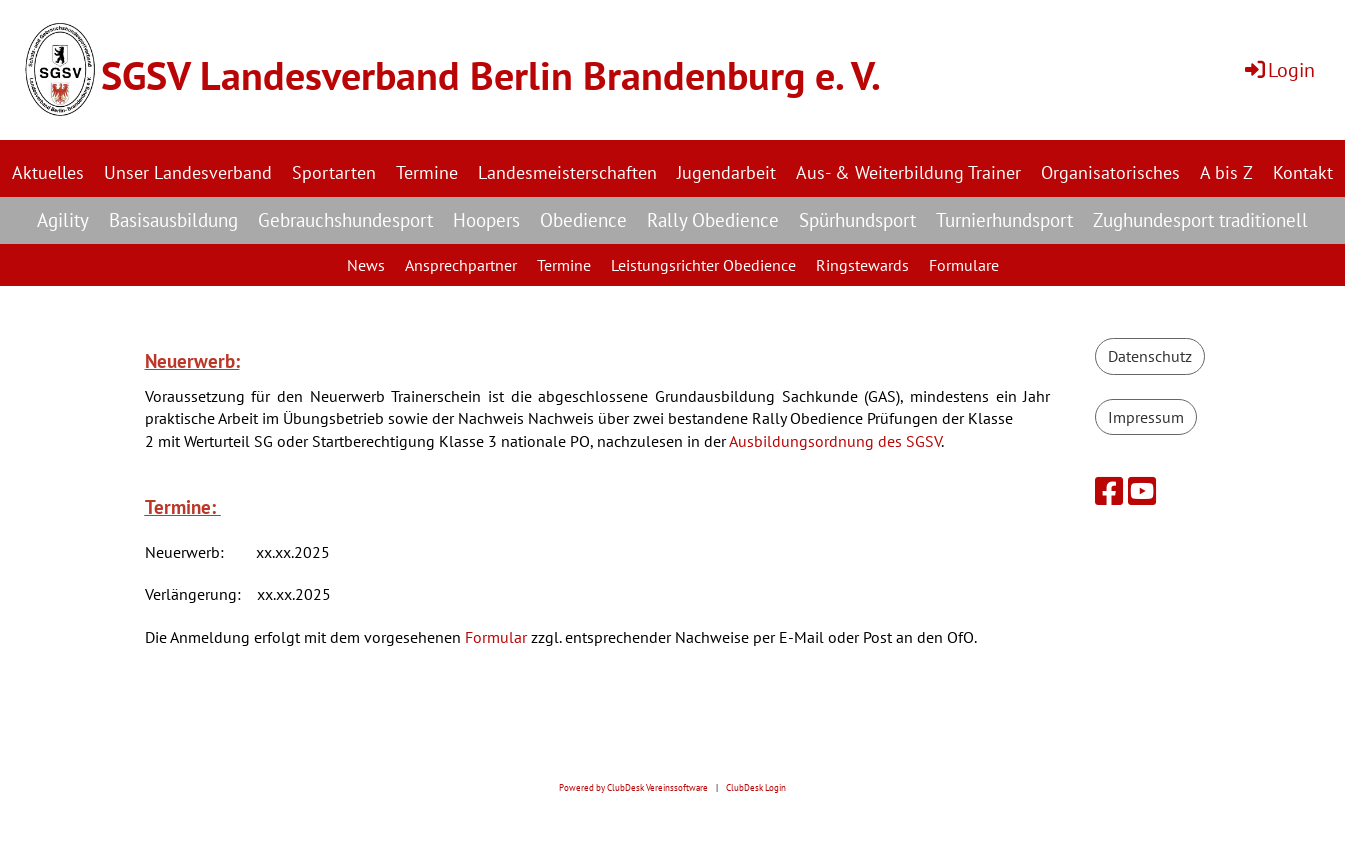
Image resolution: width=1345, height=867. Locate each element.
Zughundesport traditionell (1200, 220)
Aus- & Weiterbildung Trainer (908, 172)
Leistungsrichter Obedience (703, 265)
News (366, 265)
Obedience (583, 220)
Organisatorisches (1110, 172)
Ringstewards (862, 265)
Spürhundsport (857, 220)
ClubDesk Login (756, 788)
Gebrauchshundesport (345, 220)
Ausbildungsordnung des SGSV (835, 441)
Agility (63, 220)
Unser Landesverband (188, 172)
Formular (496, 637)
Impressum (1146, 417)
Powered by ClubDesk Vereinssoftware (633, 788)
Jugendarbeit (726, 172)
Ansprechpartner (461, 265)
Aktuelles (48, 172)
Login (1278, 70)
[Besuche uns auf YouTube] (1142, 491)
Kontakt (1303, 172)
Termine (427, 172)
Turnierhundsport (1004, 220)
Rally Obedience (713, 220)
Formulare (964, 265)
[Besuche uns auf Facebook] (1109, 491)
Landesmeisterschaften (567, 172)
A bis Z (1226, 172)
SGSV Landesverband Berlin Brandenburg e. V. (491, 75)
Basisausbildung (173, 220)
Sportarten (334, 172)
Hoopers (486, 220)
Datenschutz (1150, 356)
